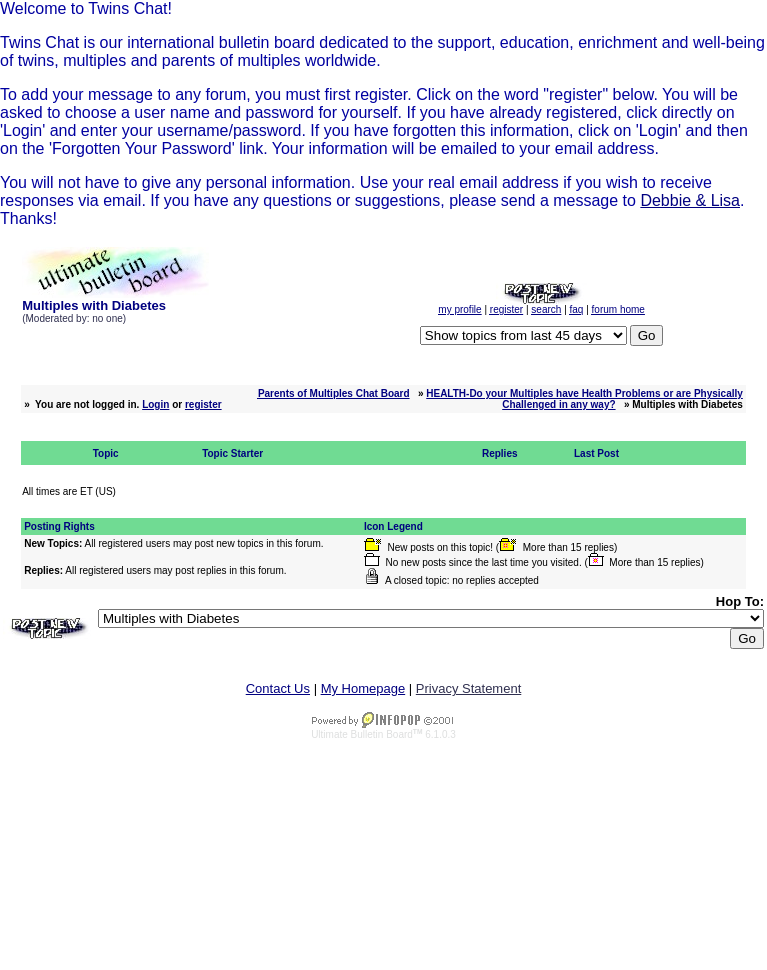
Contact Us (278, 688)
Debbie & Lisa (690, 200)
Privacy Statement (469, 688)
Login (155, 404)
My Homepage (363, 688)
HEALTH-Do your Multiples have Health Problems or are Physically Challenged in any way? (584, 399)
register (203, 404)
